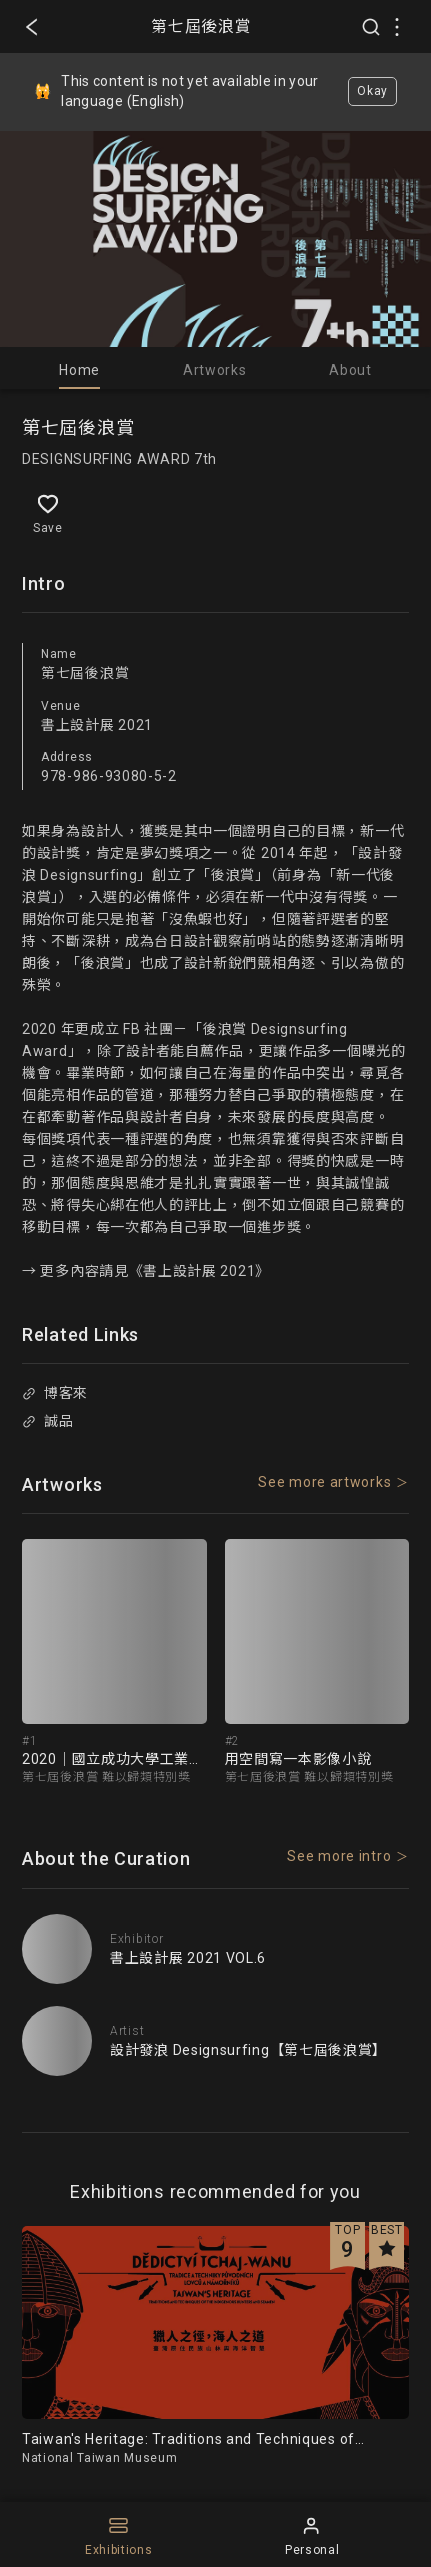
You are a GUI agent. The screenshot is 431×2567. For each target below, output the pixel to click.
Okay (372, 91)
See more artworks (324, 1482)
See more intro (339, 1856)
